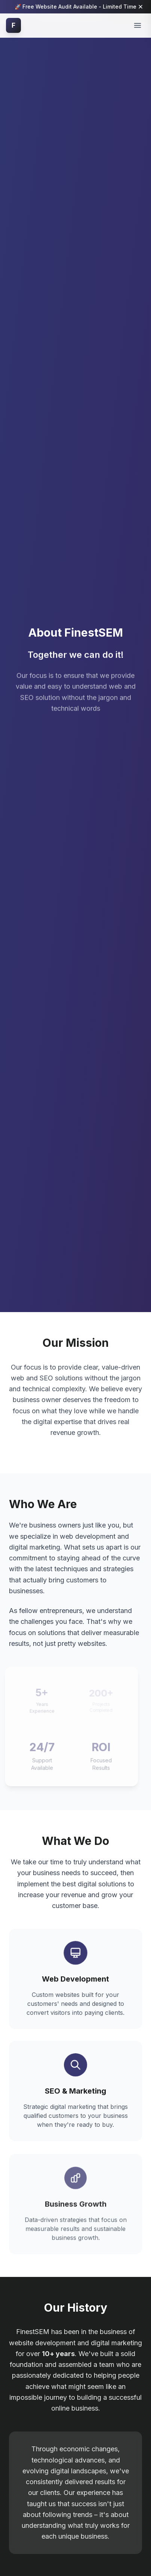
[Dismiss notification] (140, 6)
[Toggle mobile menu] (137, 25)
